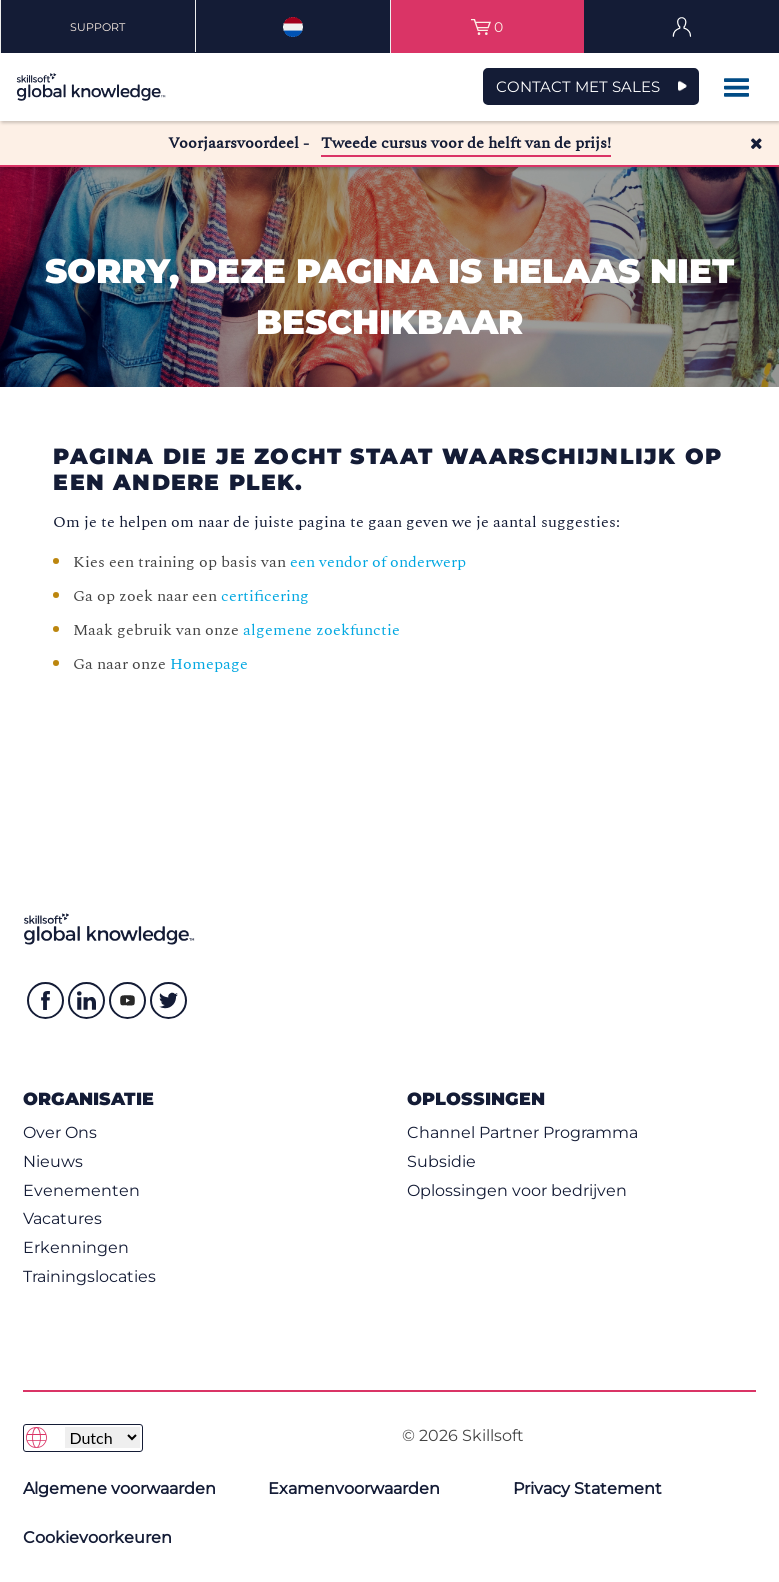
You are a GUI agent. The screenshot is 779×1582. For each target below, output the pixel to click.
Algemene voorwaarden (119, 1488)
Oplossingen (476, 1098)
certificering (265, 596)
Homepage (209, 664)
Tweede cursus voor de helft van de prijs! (466, 143)
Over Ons (60, 1132)
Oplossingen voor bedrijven (517, 1190)
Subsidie (441, 1161)
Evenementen (81, 1190)
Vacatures (62, 1218)
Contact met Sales (578, 86)
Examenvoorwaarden (354, 1488)
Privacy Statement (587, 1488)
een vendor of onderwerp (378, 562)
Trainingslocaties (89, 1276)
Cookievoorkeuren (97, 1537)
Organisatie (88, 1098)
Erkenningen (76, 1247)
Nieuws (53, 1161)
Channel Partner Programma (522, 1132)
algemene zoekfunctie (321, 630)
